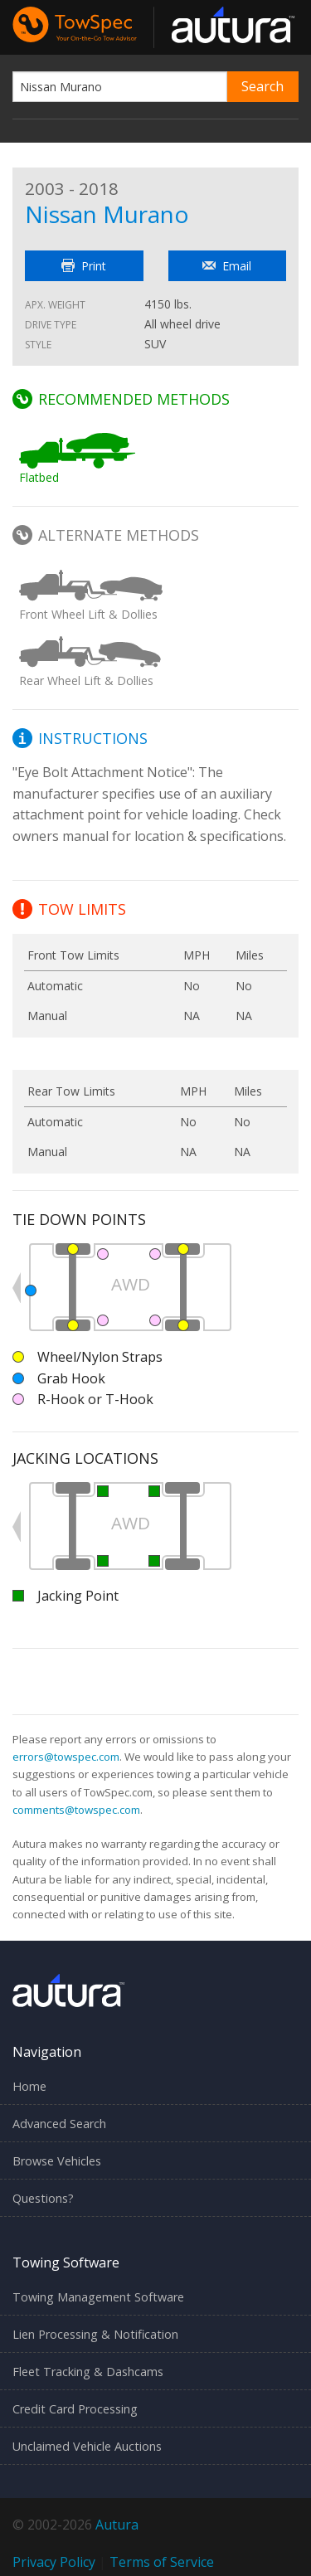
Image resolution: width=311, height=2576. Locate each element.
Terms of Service (161, 2562)
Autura (116, 2524)
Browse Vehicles (56, 2161)
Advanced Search (59, 2123)
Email (226, 266)
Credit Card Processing (75, 2409)
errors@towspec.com (65, 1756)
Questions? (43, 2198)
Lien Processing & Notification (95, 2334)
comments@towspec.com (76, 1809)
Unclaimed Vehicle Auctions (87, 2446)
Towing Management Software (98, 2297)
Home (29, 2086)
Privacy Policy (53, 2562)
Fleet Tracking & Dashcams (87, 2371)
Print (83, 266)
